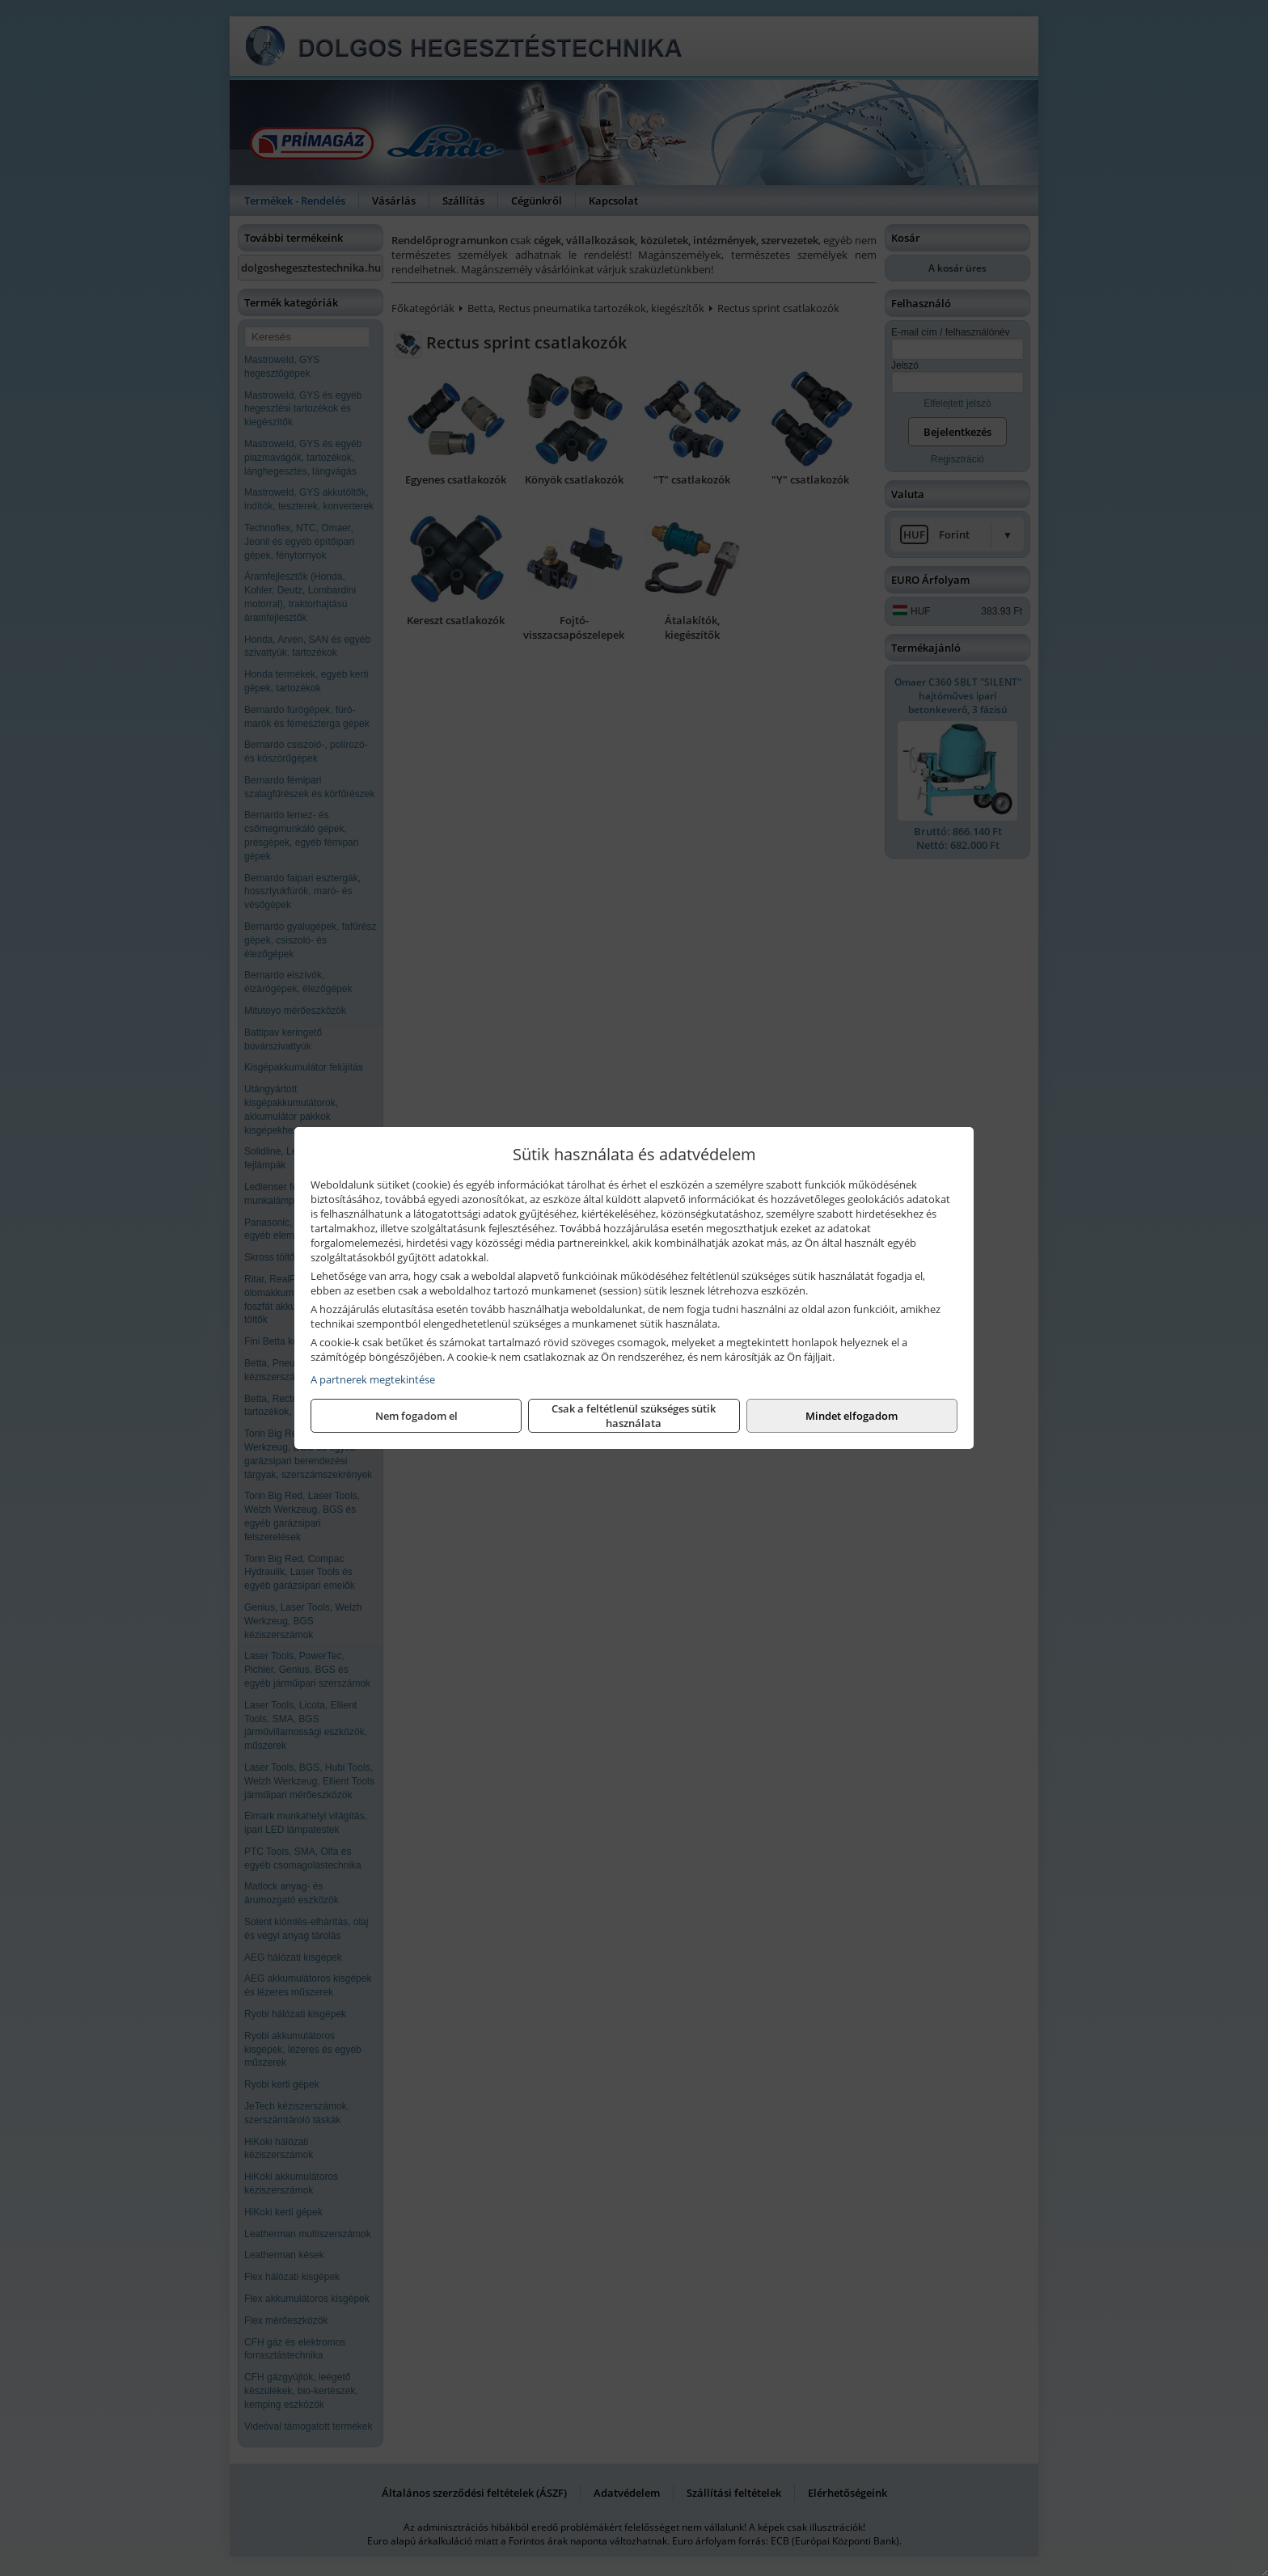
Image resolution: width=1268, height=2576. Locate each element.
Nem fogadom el (416, 1415)
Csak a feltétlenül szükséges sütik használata (634, 1415)
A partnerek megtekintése (373, 1379)
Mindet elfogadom (851, 1415)
